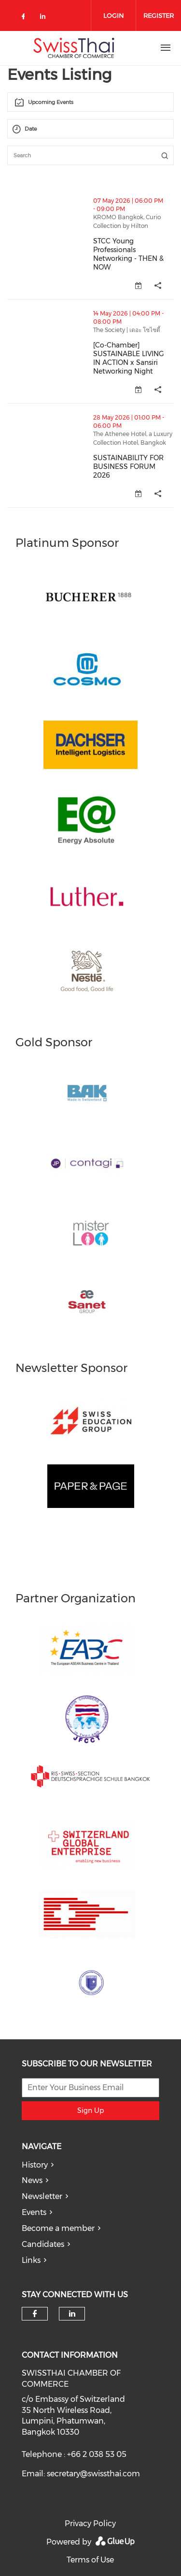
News (32, 2180)
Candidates (43, 2244)
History (35, 2164)
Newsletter (42, 2196)
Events (34, 2212)
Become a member (58, 2228)
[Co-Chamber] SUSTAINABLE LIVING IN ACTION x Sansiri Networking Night (128, 358)
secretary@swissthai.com (93, 2473)
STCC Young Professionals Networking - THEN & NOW (128, 254)
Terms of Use (90, 2559)
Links (31, 2260)
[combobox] (90, 102)
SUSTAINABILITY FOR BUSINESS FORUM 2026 (128, 466)
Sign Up (90, 2110)
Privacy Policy (90, 2523)
